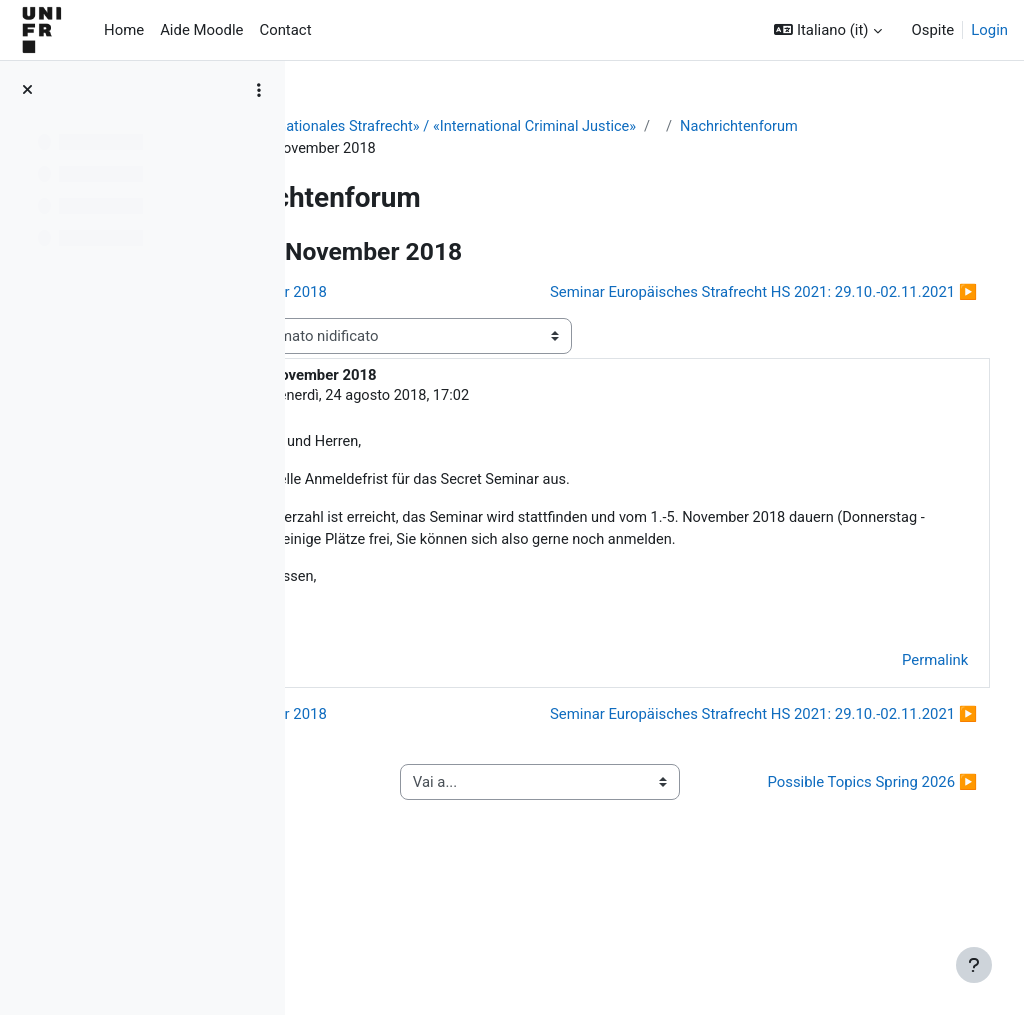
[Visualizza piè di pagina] (974, 965)
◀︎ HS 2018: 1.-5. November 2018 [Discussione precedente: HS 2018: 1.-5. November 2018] (449, 293)
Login (989, 30)
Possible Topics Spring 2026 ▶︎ (860, 893)
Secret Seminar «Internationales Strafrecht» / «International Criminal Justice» (578, 127)
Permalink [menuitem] (898, 724)
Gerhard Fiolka (450, 434)
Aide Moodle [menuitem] (201, 30)
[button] (827, 30)
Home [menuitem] (124, 30)
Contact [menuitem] (285, 30)
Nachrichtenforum (406, 149)
